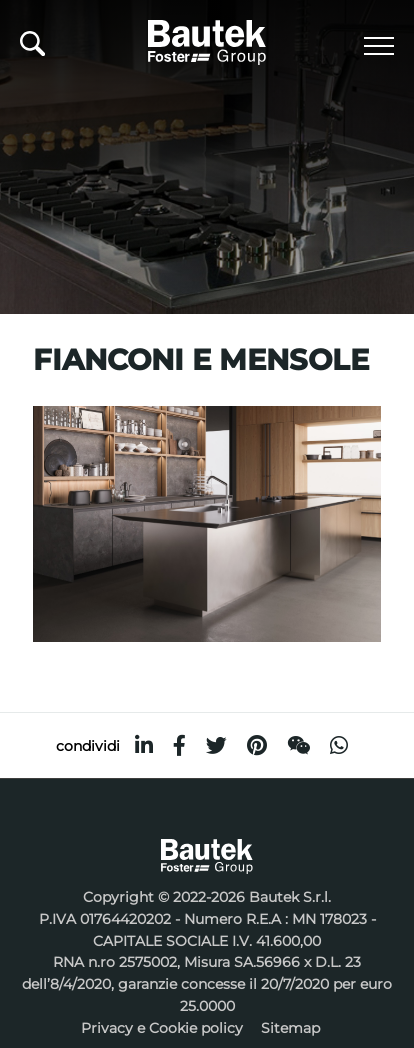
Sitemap (290, 1028)
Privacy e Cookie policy (162, 1028)
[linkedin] (144, 745)
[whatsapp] (339, 745)
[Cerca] (32, 49)
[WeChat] (298, 745)
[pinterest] (257, 745)
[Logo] (207, 39)
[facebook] (179, 745)
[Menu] (379, 46)
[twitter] (216, 745)
